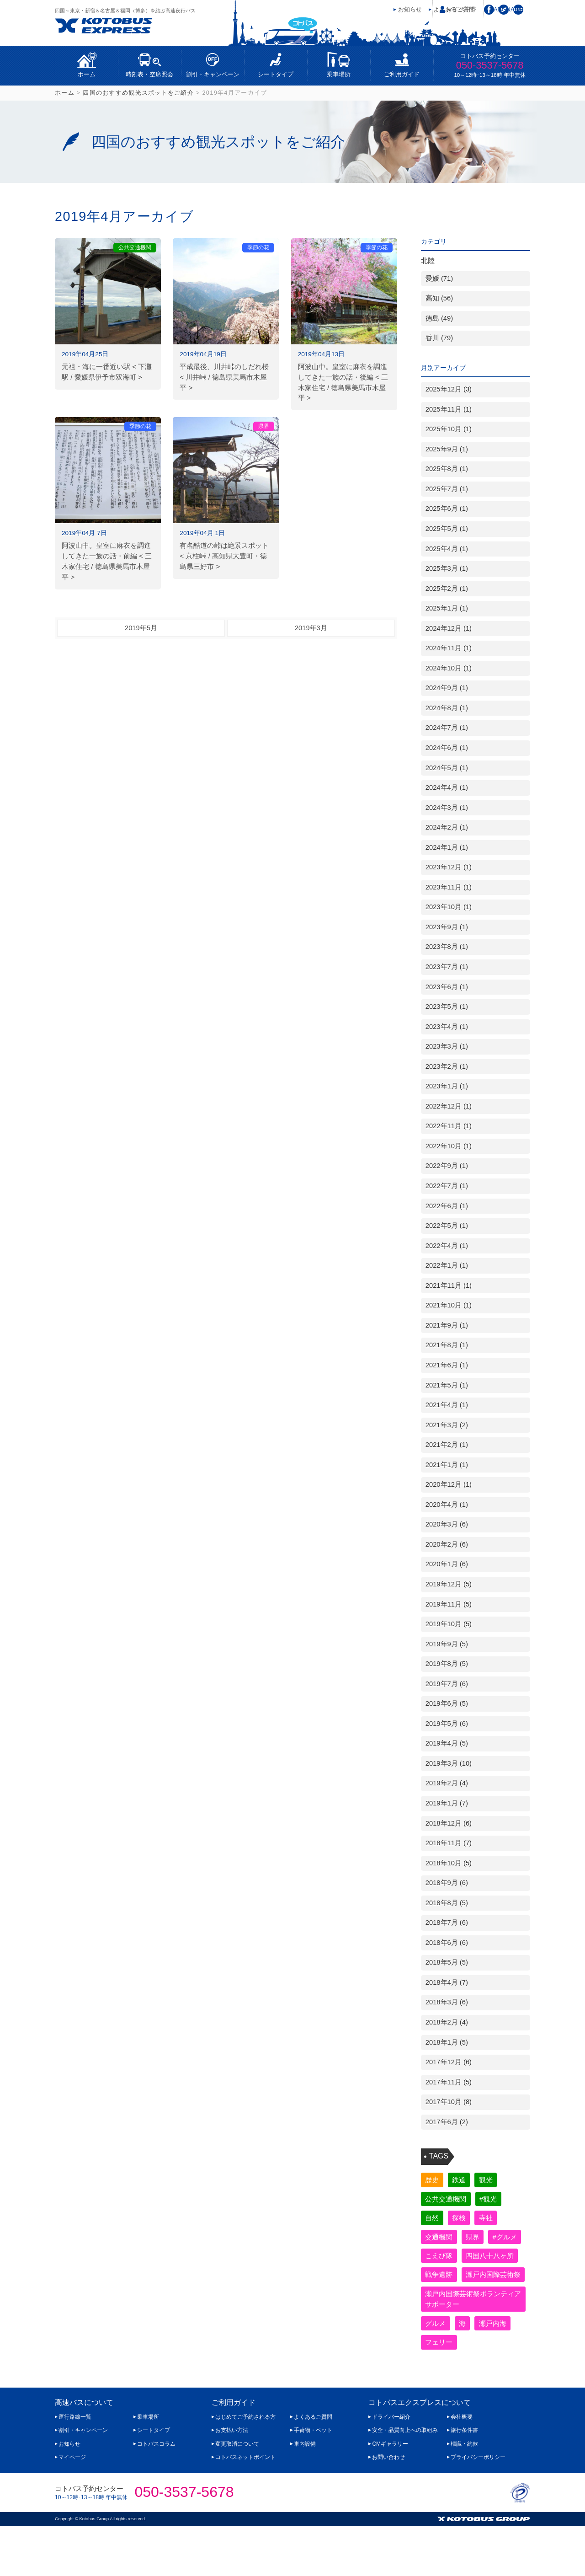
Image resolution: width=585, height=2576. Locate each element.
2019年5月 (141, 628)
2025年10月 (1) (448, 429)
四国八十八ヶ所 (451, 2280)
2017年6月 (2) (446, 2122)
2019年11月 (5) (448, 1604)
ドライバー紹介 (391, 2467)
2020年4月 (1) (446, 1504)
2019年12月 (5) (448, 1584)
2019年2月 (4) (446, 1783)
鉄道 (462, 2180)
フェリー (440, 2391)
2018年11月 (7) (448, 1843)
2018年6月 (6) (446, 1942)
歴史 (433, 2180)
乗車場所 (339, 74)
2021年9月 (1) (446, 1325)
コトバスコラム (156, 2493)
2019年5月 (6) (446, 1723)
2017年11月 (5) (448, 2082)
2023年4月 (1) (446, 1026)
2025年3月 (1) (446, 568)
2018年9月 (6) (446, 1882)
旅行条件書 (464, 2480)
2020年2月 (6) (446, 1544)
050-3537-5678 (490, 65)
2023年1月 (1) (446, 1086)
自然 (433, 2220)
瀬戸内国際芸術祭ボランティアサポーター (470, 2346)
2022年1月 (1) (446, 1265)
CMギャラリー (390, 2493)
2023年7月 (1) (446, 966)
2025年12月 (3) (448, 389)
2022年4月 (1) (446, 1245)
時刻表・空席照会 (149, 74)
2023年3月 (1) (446, 1046)
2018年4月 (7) (446, 1982)
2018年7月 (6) (446, 1922)
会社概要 (462, 2467)
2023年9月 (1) (446, 927)
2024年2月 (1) (446, 827)
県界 (477, 2240)
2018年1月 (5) (446, 2042)
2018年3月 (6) (446, 2002)
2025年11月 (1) (448, 409)
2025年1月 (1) (446, 608)
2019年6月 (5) (446, 1703)
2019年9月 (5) (446, 1644)
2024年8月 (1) (446, 708)
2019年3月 (311, 628)
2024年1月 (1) (446, 847)
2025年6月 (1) (446, 508)
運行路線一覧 (74, 2467)
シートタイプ (275, 74)
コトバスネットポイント (245, 2507)
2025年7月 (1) (446, 489)
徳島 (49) (439, 318)
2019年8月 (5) (446, 1663)
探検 (462, 2220)
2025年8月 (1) (446, 468)
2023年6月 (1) (446, 987)
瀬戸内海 (499, 2371)
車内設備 (305, 2493)
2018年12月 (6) (448, 1823)
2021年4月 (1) (446, 1404)
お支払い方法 (231, 2480)
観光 (491, 2180)
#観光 (493, 2200)
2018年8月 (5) (446, 1903)
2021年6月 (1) (446, 1365)
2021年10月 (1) (448, 1305)
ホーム (87, 74)
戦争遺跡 (440, 2300)
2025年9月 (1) (446, 449)
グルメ (437, 2371)
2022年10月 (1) (448, 1146)
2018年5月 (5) (446, 1962)
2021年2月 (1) (446, 1444)
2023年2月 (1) (446, 1066)
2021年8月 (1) (446, 1345)
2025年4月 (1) (446, 548)
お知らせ (410, 9)
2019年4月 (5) (446, 1743)
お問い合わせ (388, 2507)
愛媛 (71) (439, 278)
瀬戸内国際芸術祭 (455, 2320)
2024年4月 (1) (446, 787)
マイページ (461, 9)
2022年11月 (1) (448, 1126)
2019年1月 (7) (446, 1803)
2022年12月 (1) (448, 1106)
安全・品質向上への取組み (405, 2480)
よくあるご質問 (313, 2467)
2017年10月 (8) (448, 2101)
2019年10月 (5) (448, 1624)
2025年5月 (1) (446, 528)
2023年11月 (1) (448, 887)
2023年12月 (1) (448, 867)
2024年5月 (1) (446, 767)
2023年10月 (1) (448, 906)
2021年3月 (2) (446, 1425)
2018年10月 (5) (448, 1863)
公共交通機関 (448, 2200)
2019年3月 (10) (448, 1763)
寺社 (491, 2220)
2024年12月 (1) (448, 628)
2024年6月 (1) (446, 747)
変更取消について (237, 2493)
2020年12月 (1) (448, 1484)
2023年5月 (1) (446, 1006)
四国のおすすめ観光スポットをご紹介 (138, 92)
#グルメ (439, 2260)
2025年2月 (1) (446, 588)
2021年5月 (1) (446, 1385)
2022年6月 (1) (446, 1206)
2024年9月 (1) (446, 687)
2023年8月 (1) (446, 946)
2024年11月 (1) (448, 648)
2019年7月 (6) (446, 1683)
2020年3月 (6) (446, 1524)
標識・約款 (464, 2493)
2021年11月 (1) (448, 1285)
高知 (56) (439, 298)
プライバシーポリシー (478, 2507)
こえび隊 (481, 2260)
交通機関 (440, 2240)
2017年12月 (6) (448, 2062)
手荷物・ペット (313, 2480)
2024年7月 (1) (446, 727)
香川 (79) (439, 338)
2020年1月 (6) (446, 1564)
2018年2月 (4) (446, 2022)
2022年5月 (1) (446, 1225)
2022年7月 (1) (446, 1185)
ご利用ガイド (402, 74)
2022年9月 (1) (446, 1165)
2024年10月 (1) (448, 668)
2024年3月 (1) (446, 807)
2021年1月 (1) (446, 1464)
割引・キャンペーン (212, 74)
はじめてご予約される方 (245, 2467)
